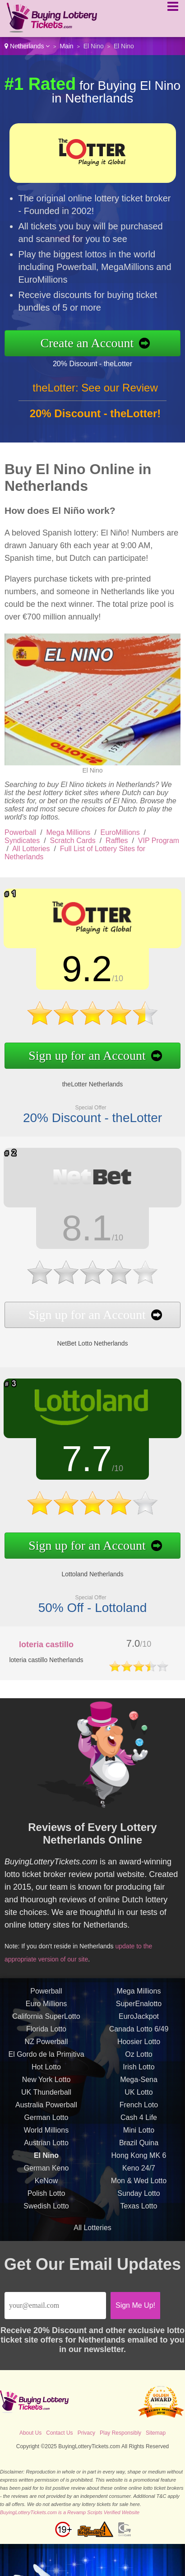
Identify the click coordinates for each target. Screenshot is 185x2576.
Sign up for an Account (83, 1054)
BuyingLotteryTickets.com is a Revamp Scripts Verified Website (69, 2512)
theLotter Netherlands (88, 1081)
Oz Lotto (138, 2059)
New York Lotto (46, 2084)
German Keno (46, 2172)
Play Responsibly (120, 2433)
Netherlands (27, 46)
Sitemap (156, 2433)
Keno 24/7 (138, 2172)
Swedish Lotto (46, 2210)
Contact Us (59, 2433)
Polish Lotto (46, 2198)
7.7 (83, 1460)
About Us (30, 2433)
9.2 (83, 970)
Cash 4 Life (138, 2122)
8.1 (83, 1229)
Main (66, 46)
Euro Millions (46, 2008)
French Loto (139, 2109)
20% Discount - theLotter (97, 362)
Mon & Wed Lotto (138, 2185)
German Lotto (46, 2122)
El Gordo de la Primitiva (46, 2059)
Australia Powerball (46, 2109)
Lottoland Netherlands (88, 1571)
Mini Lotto (138, 2134)
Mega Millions (68, 832)
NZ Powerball (46, 2046)
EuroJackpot (139, 2021)
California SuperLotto (46, 2021)
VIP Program (158, 840)
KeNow (46, 2185)
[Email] (55, 2305)
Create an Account (92, 342)
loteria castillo (46, 1644)
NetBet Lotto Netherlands (88, 1340)
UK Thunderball (46, 2097)
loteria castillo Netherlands (46, 1659)
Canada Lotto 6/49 (139, 2033)
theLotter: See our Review (95, 392)
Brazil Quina (138, 2147)
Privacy (86, 2433)
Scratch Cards (73, 840)
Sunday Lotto (138, 2198)
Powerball (20, 832)
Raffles (117, 840)
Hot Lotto (46, 2071)
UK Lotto (139, 2097)
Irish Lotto (138, 2071)
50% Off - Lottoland (88, 1603)
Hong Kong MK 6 (138, 2160)
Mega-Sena (138, 2084)
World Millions (46, 2134)
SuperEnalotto (139, 2008)
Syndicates (22, 840)
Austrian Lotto (46, 2147)
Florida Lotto (46, 2033)
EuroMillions (120, 832)
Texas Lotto (138, 2210)
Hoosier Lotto (138, 2046)
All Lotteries (31, 848)
